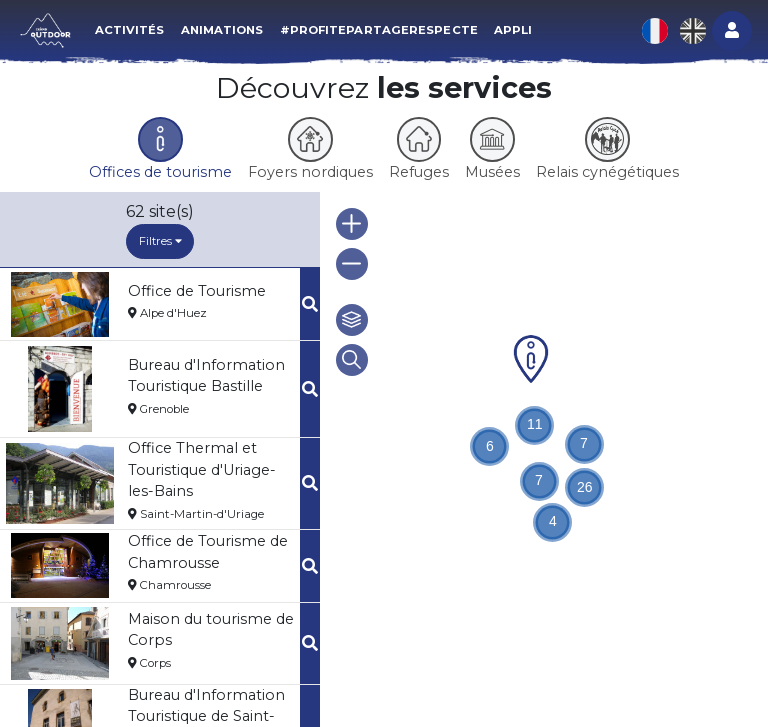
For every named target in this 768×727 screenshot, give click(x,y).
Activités (130, 30)
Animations (222, 30)
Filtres (160, 241)
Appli (513, 30)
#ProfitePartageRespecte (379, 30)
